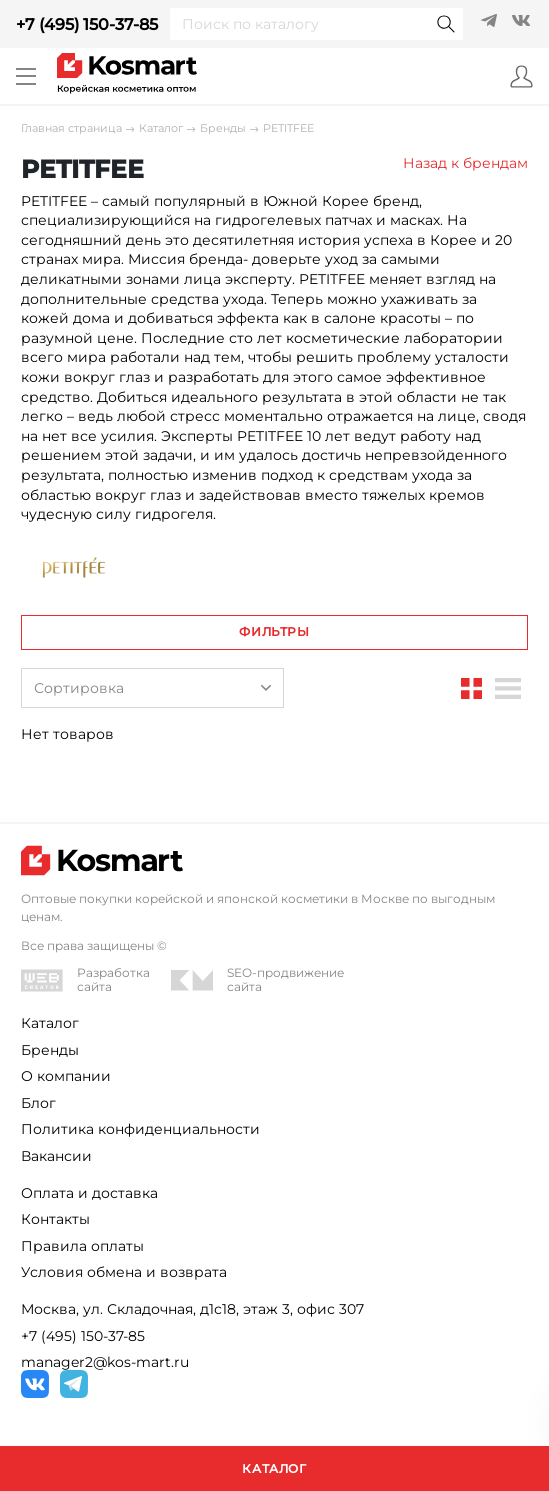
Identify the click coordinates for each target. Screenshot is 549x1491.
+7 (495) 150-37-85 (87, 24)
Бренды (223, 128)
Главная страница (71, 128)
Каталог (161, 128)
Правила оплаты (82, 1246)
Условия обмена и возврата (124, 1272)
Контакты (55, 1219)
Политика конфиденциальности (140, 1129)
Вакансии (56, 1156)
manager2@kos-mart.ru (105, 1362)
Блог (38, 1103)
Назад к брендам (465, 163)
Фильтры (274, 631)
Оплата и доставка (89, 1193)
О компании (66, 1076)
